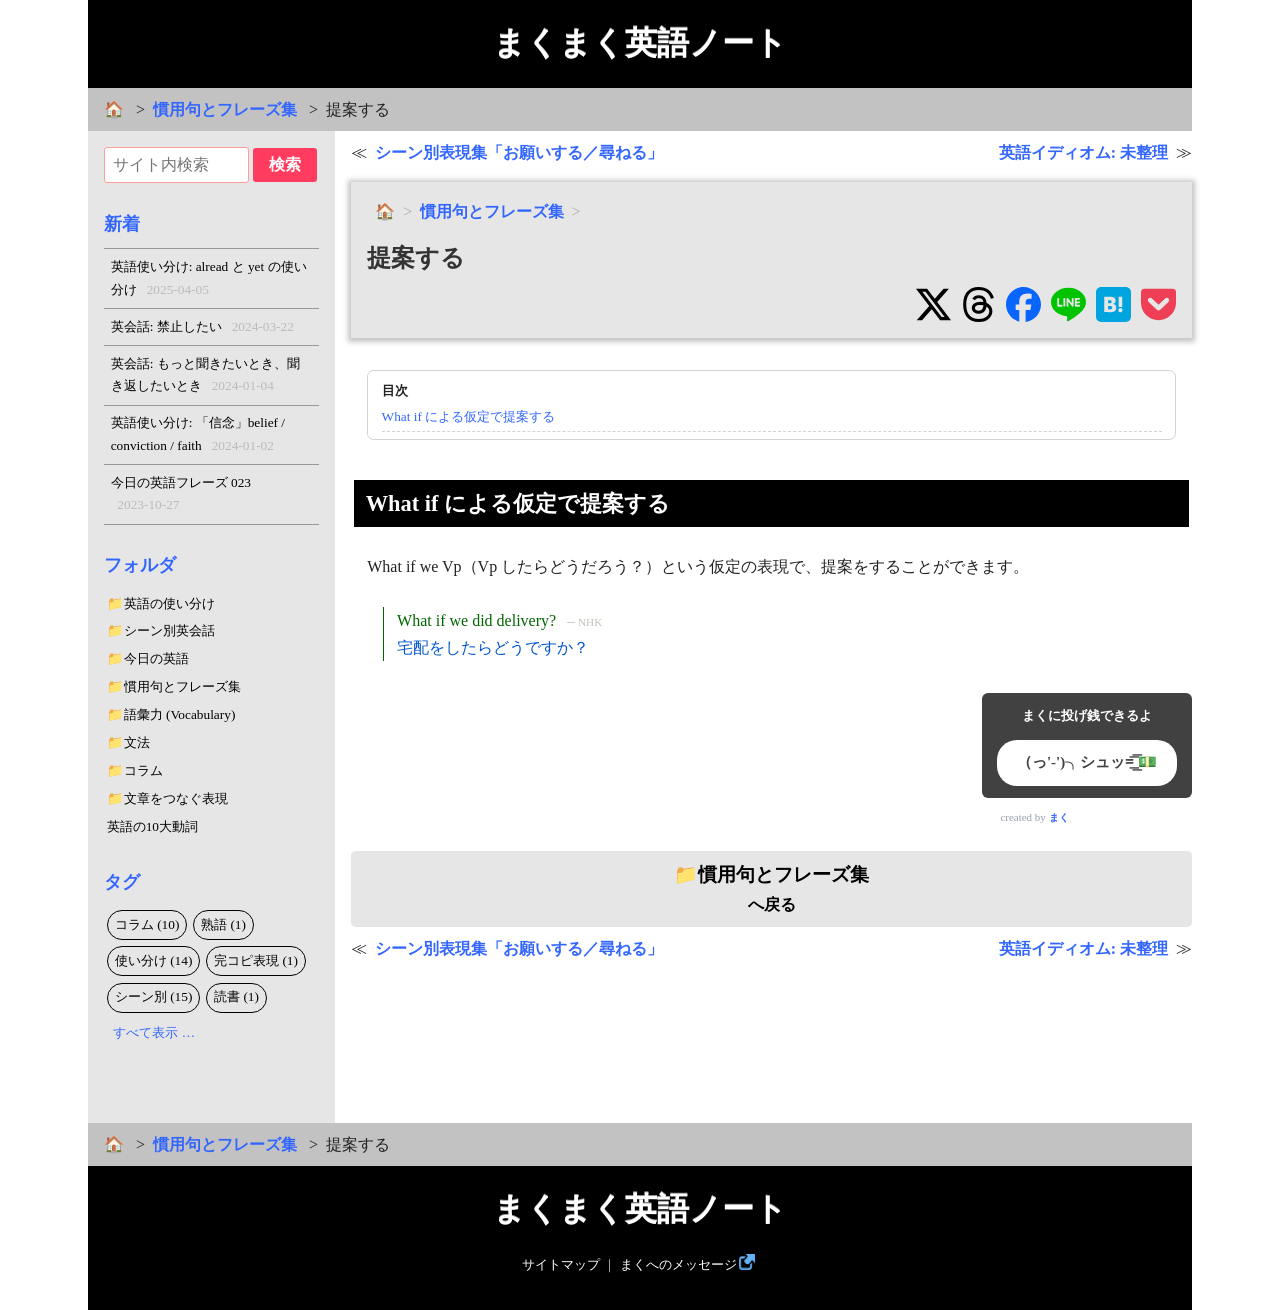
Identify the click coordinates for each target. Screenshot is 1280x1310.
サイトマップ (561, 1265)
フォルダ (140, 565)
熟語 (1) (223, 924)
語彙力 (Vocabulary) (180, 714)
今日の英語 (156, 658)
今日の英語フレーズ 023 (181, 496)
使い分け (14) (154, 960)
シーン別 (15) (154, 996)
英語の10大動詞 (152, 826)
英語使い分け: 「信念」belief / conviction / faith (198, 436)
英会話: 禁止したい (202, 327)
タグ (122, 882)
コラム (143, 770)
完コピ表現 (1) (256, 960)
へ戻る (771, 889)
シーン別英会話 (169, 630)
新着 (122, 224)
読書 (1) (236, 996)
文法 (137, 742)
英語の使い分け (169, 603)
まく (1059, 817)
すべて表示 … (154, 1032)
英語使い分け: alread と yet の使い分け (209, 280)
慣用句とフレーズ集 (225, 109)
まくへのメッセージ (678, 1265)
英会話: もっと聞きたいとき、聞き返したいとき (205, 377)
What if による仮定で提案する (469, 416)
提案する (416, 258)
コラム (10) (147, 924)
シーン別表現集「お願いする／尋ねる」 (519, 152)
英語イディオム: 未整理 (1083, 152)
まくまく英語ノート (640, 43)
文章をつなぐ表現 (176, 798)
